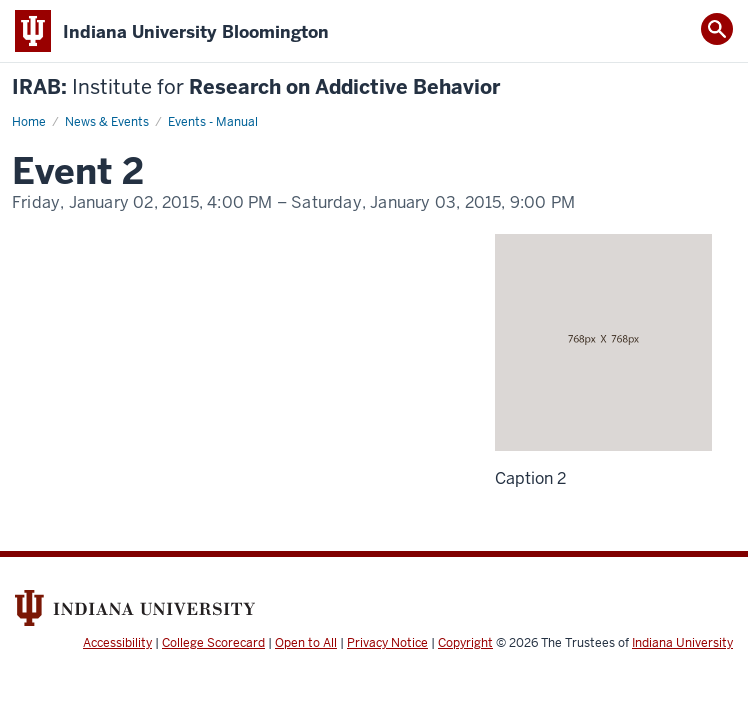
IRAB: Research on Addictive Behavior (256, 87)
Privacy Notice (387, 643)
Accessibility (117, 643)
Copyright (465, 643)
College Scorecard (213, 643)
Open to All (306, 643)
